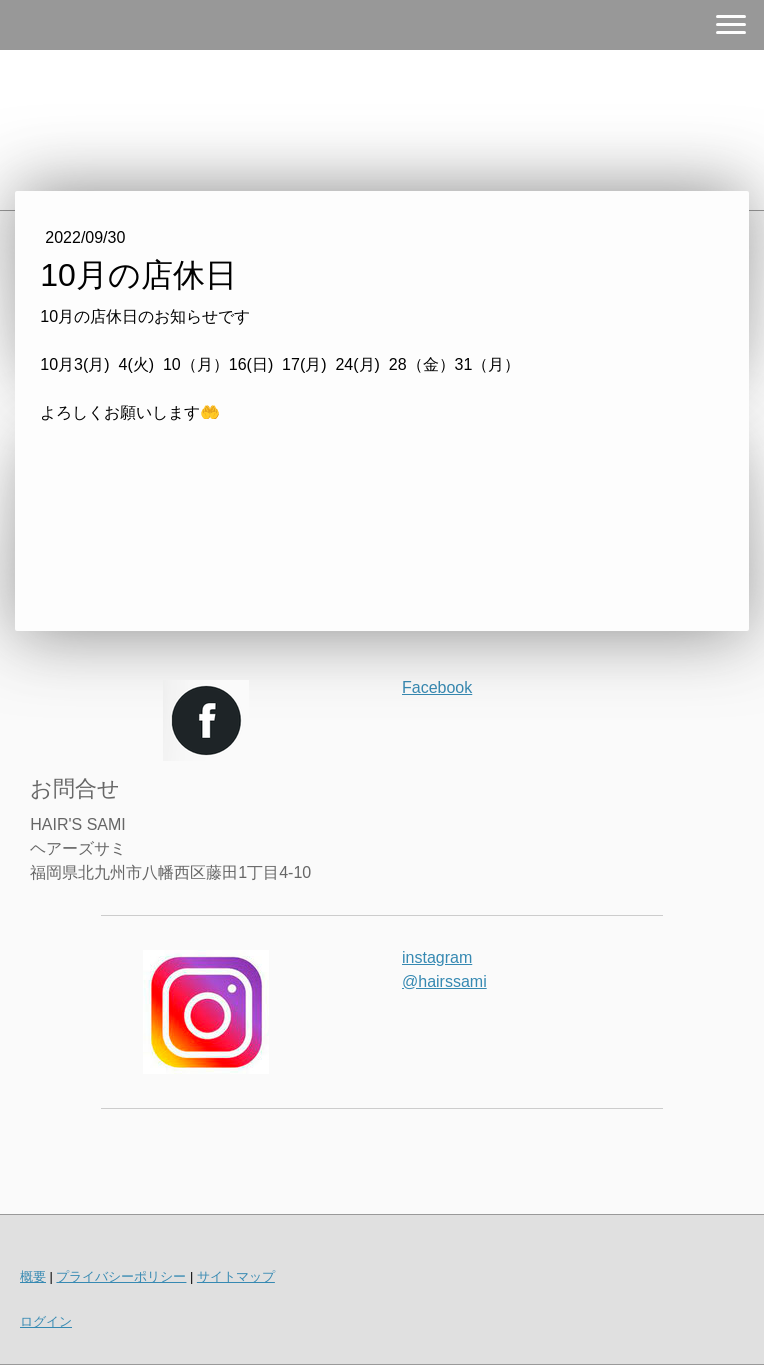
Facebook (437, 687)
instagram (437, 957)
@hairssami (444, 981)
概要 (33, 1276)
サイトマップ (236, 1276)
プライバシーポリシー (121, 1276)
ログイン (46, 1321)
